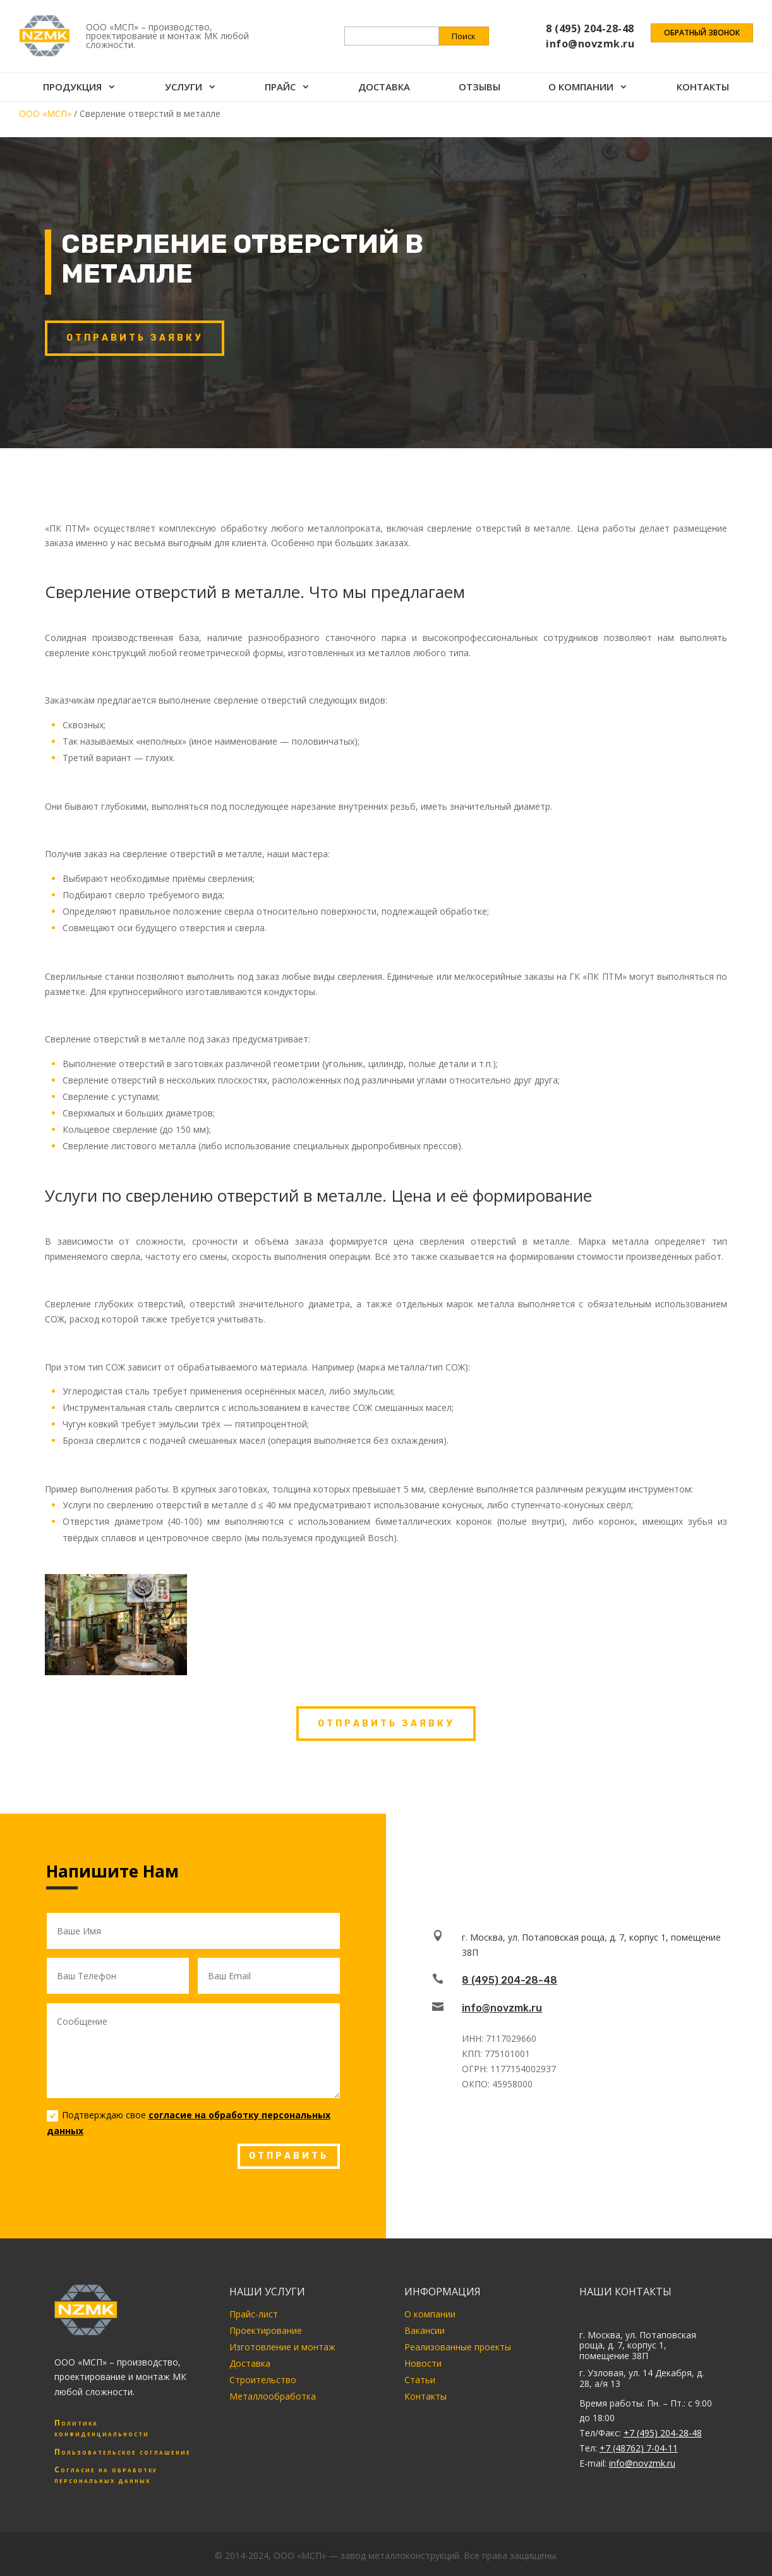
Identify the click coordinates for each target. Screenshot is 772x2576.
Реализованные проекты (457, 2347)
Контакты (703, 88)
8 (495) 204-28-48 (509, 1980)
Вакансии (424, 2330)
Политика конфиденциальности (101, 2428)
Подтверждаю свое (188, 2123)
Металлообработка (272, 2396)
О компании (580, 88)
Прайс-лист (253, 2314)
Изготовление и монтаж (282, 2347)
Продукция (72, 88)
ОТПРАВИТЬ (289, 2156)
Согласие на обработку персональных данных (105, 2475)
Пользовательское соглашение (122, 2451)
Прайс (280, 88)
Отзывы (479, 88)
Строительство (262, 2380)
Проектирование (265, 2330)
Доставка (384, 88)
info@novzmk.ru (502, 2008)
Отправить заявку (134, 338)
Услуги (183, 88)
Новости (423, 2363)
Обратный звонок (702, 33)
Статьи (419, 2380)
